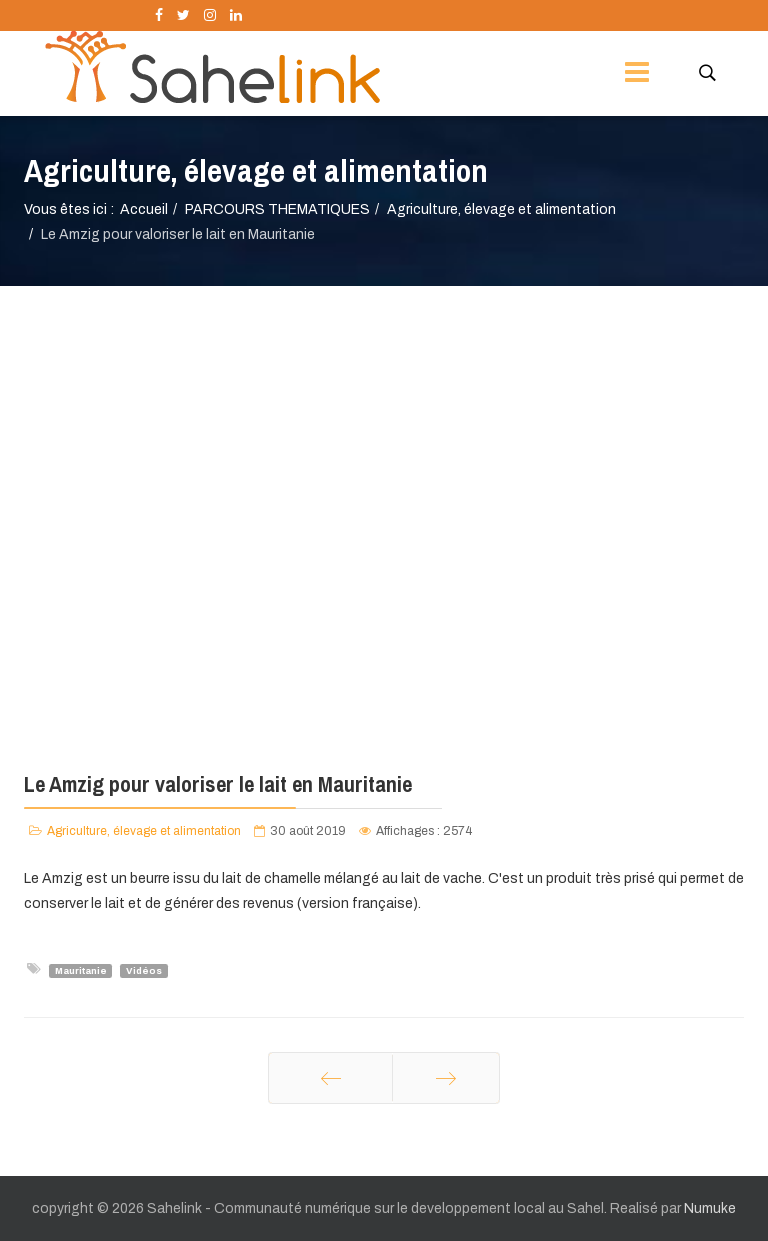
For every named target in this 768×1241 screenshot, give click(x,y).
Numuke (710, 1208)
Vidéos (144, 970)
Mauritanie (81, 970)
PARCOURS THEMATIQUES (277, 209)
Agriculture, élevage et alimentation (501, 209)
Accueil (144, 209)
